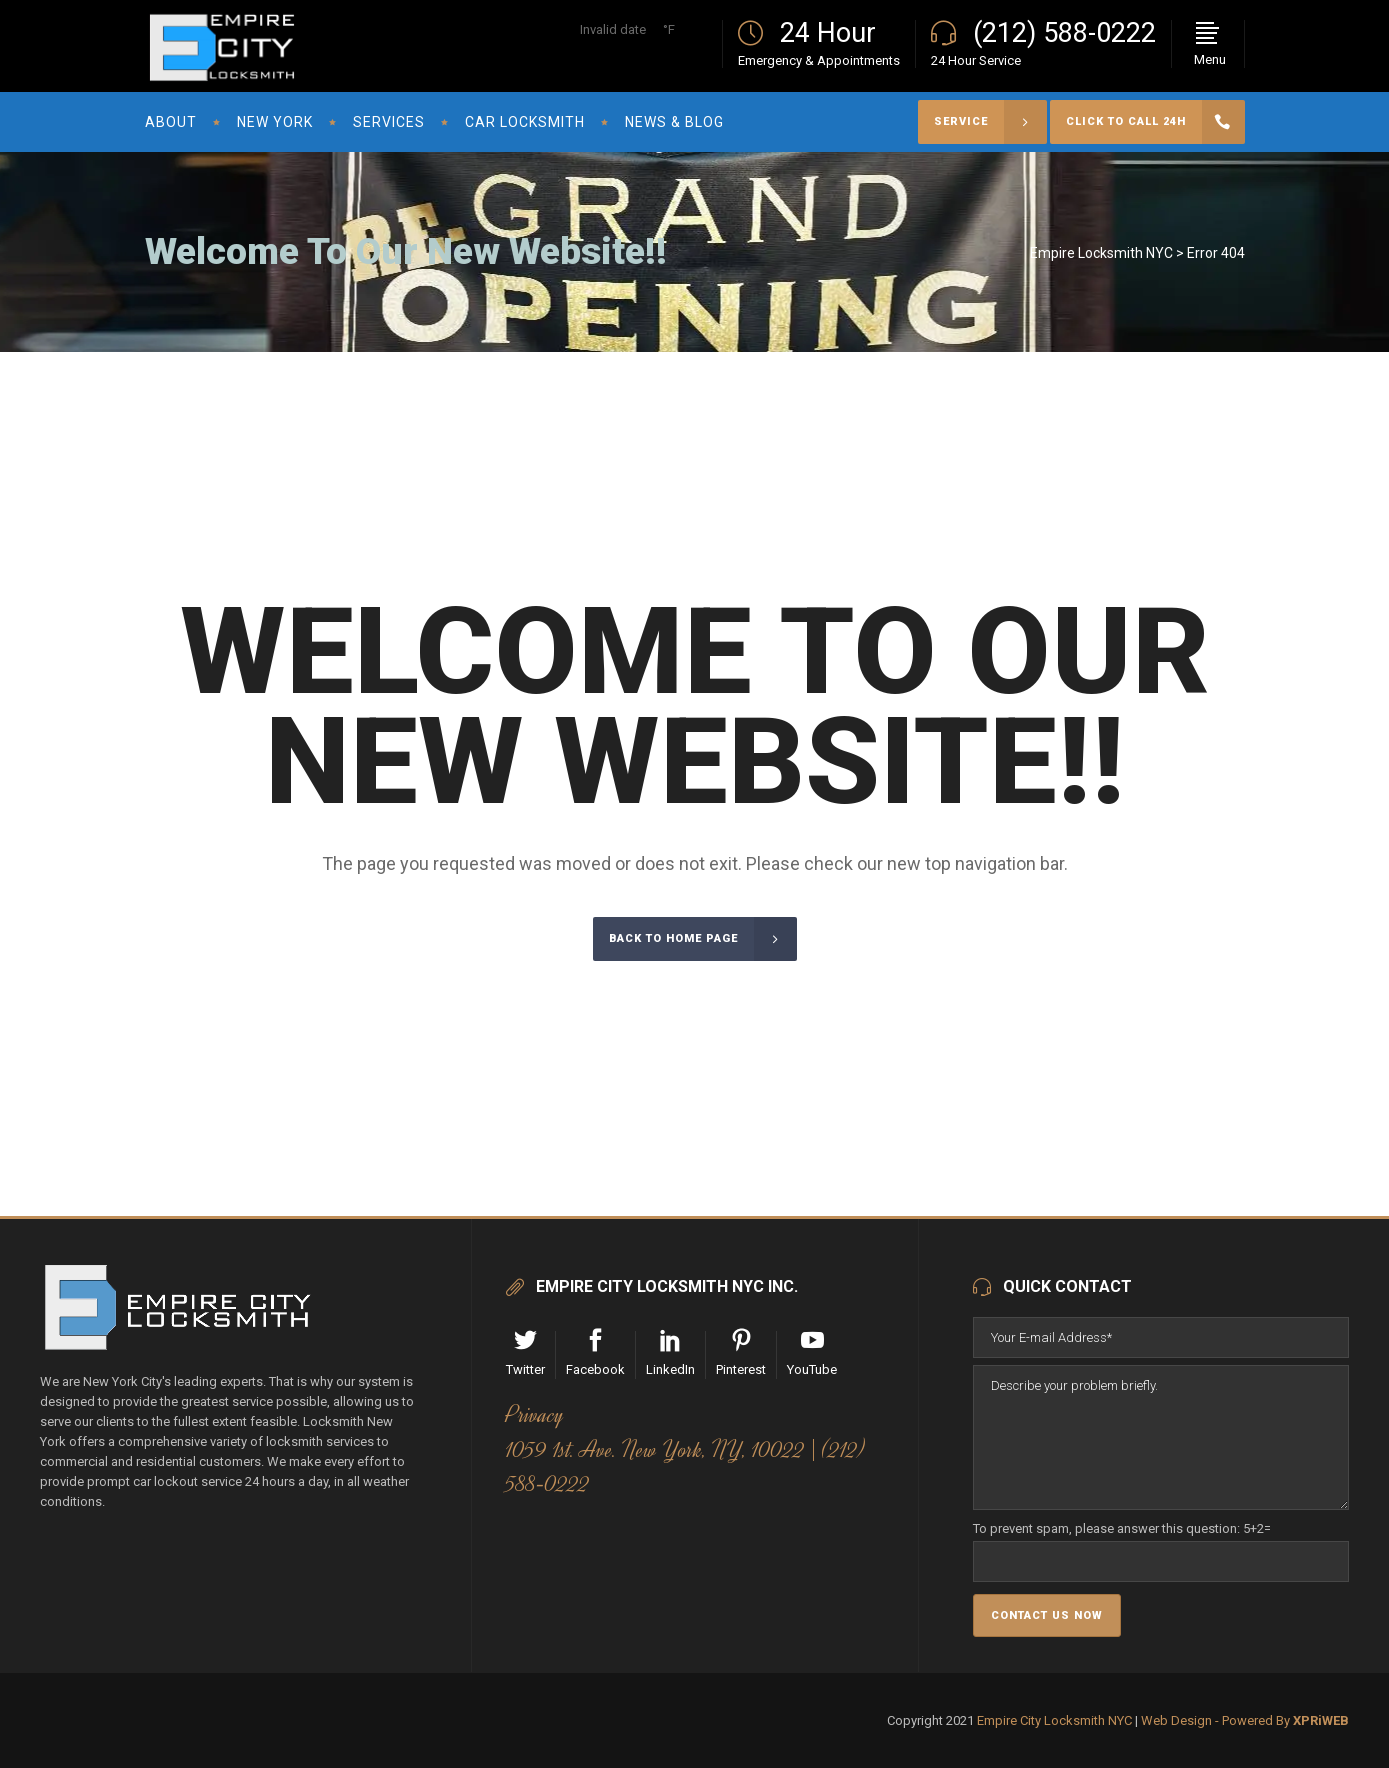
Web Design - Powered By (1245, 1720)
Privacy (535, 1415)
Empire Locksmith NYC (1101, 253)
